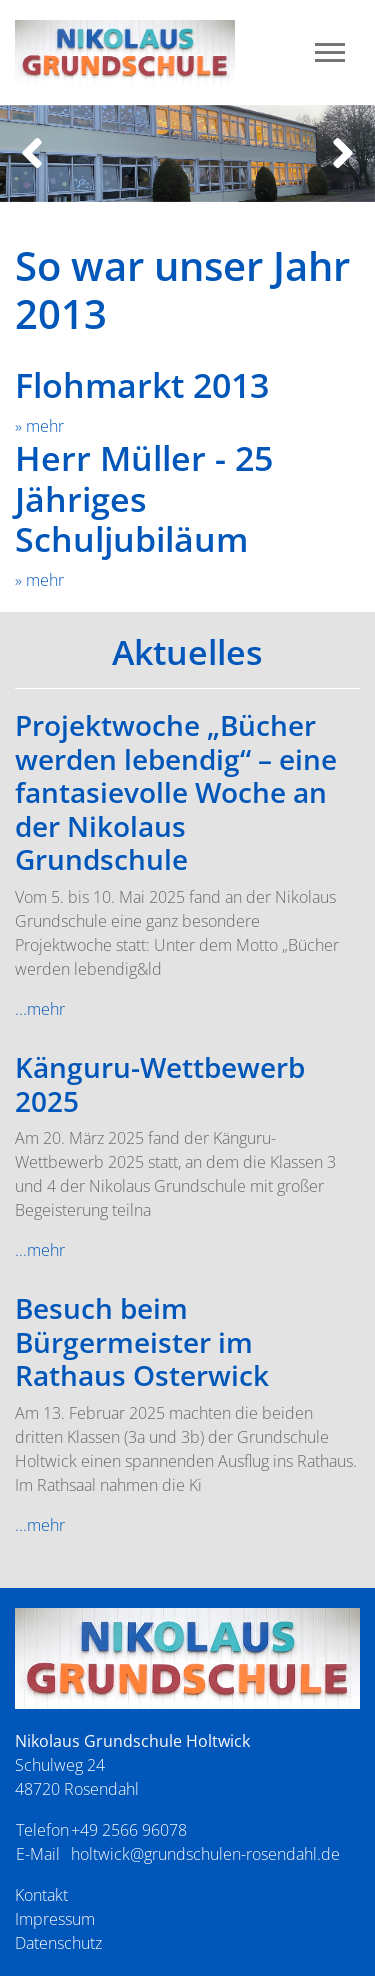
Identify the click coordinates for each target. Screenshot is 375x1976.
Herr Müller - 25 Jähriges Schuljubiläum (144, 499)
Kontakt (41, 1895)
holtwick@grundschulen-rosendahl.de (205, 1854)
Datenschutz (58, 1943)
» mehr (39, 426)
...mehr (40, 1009)
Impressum (55, 1919)
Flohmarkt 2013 (142, 385)
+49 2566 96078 (129, 1830)
